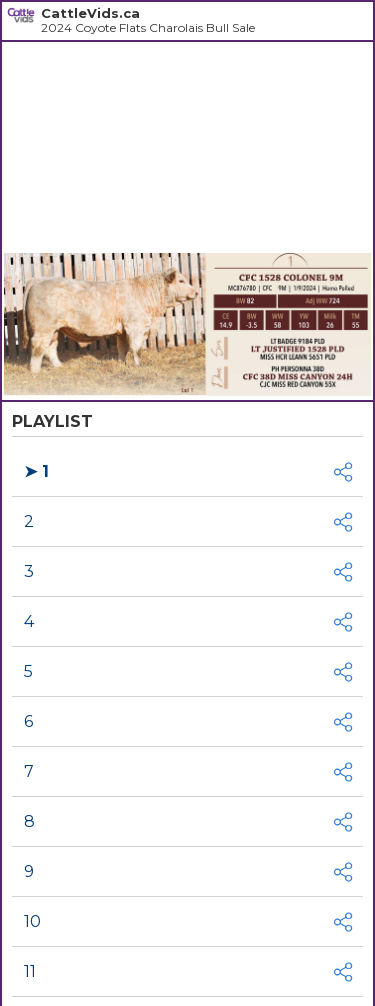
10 (32, 921)
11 (30, 971)
